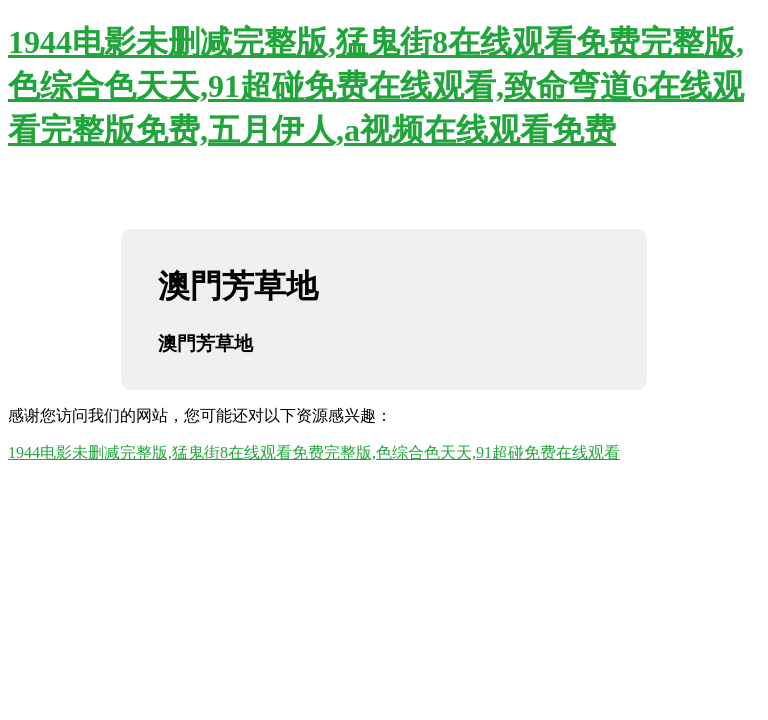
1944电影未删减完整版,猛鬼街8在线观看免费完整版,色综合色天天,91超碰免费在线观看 (314, 452)
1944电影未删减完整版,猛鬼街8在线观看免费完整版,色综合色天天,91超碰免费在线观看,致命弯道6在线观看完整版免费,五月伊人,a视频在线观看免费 (376, 86)
